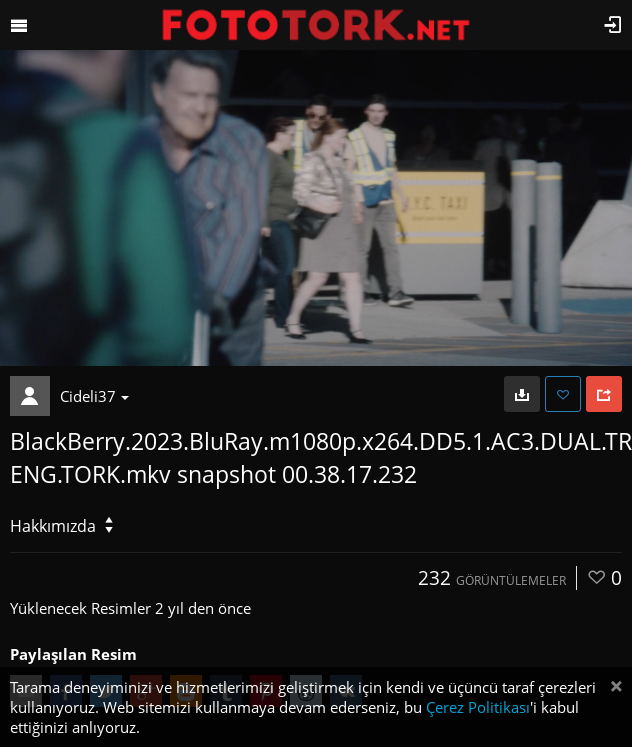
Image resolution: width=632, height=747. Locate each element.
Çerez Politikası (478, 707)
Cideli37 (94, 396)
